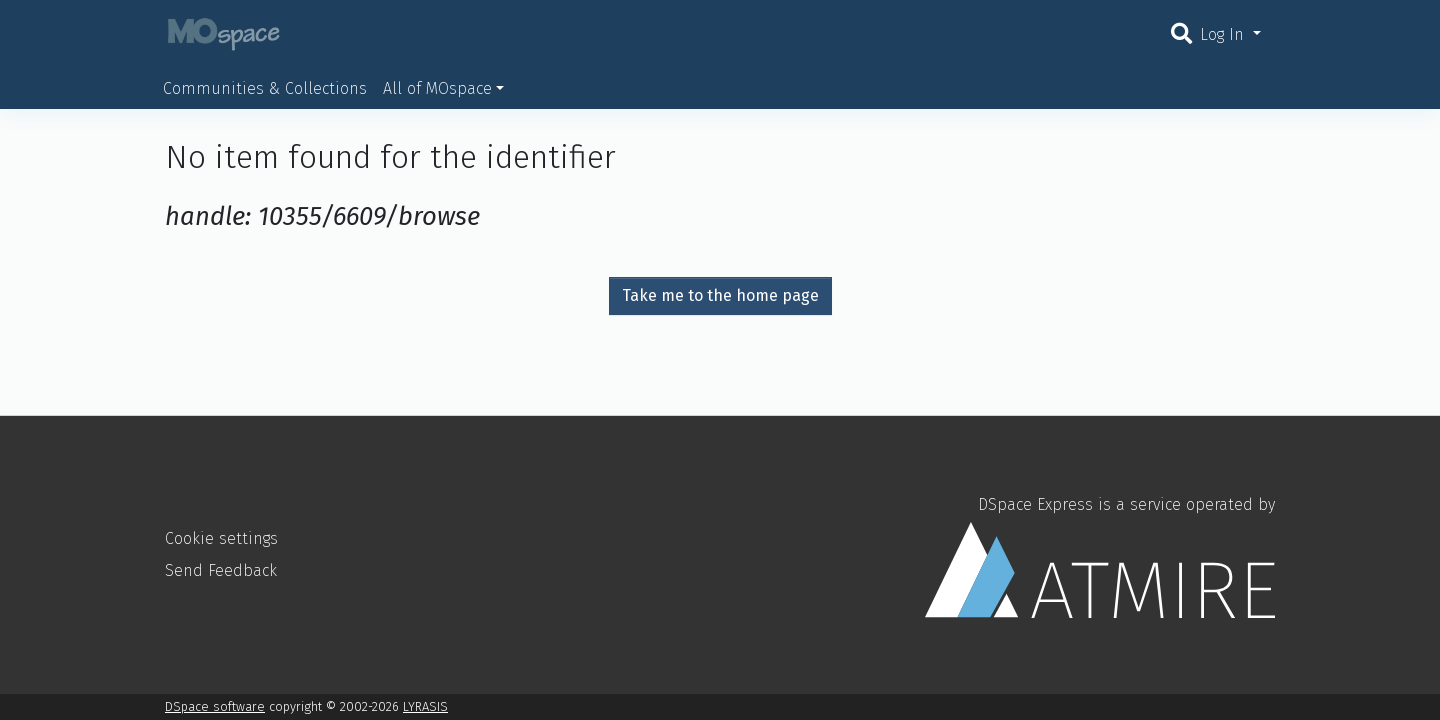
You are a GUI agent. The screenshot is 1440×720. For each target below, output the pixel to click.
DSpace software (215, 706)
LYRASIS (425, 706)
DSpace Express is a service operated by (1100, 556)
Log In (1224, 34)
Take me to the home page (720, 295)
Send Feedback (221, 570)
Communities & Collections (265, 88)
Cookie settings (221, 538)
